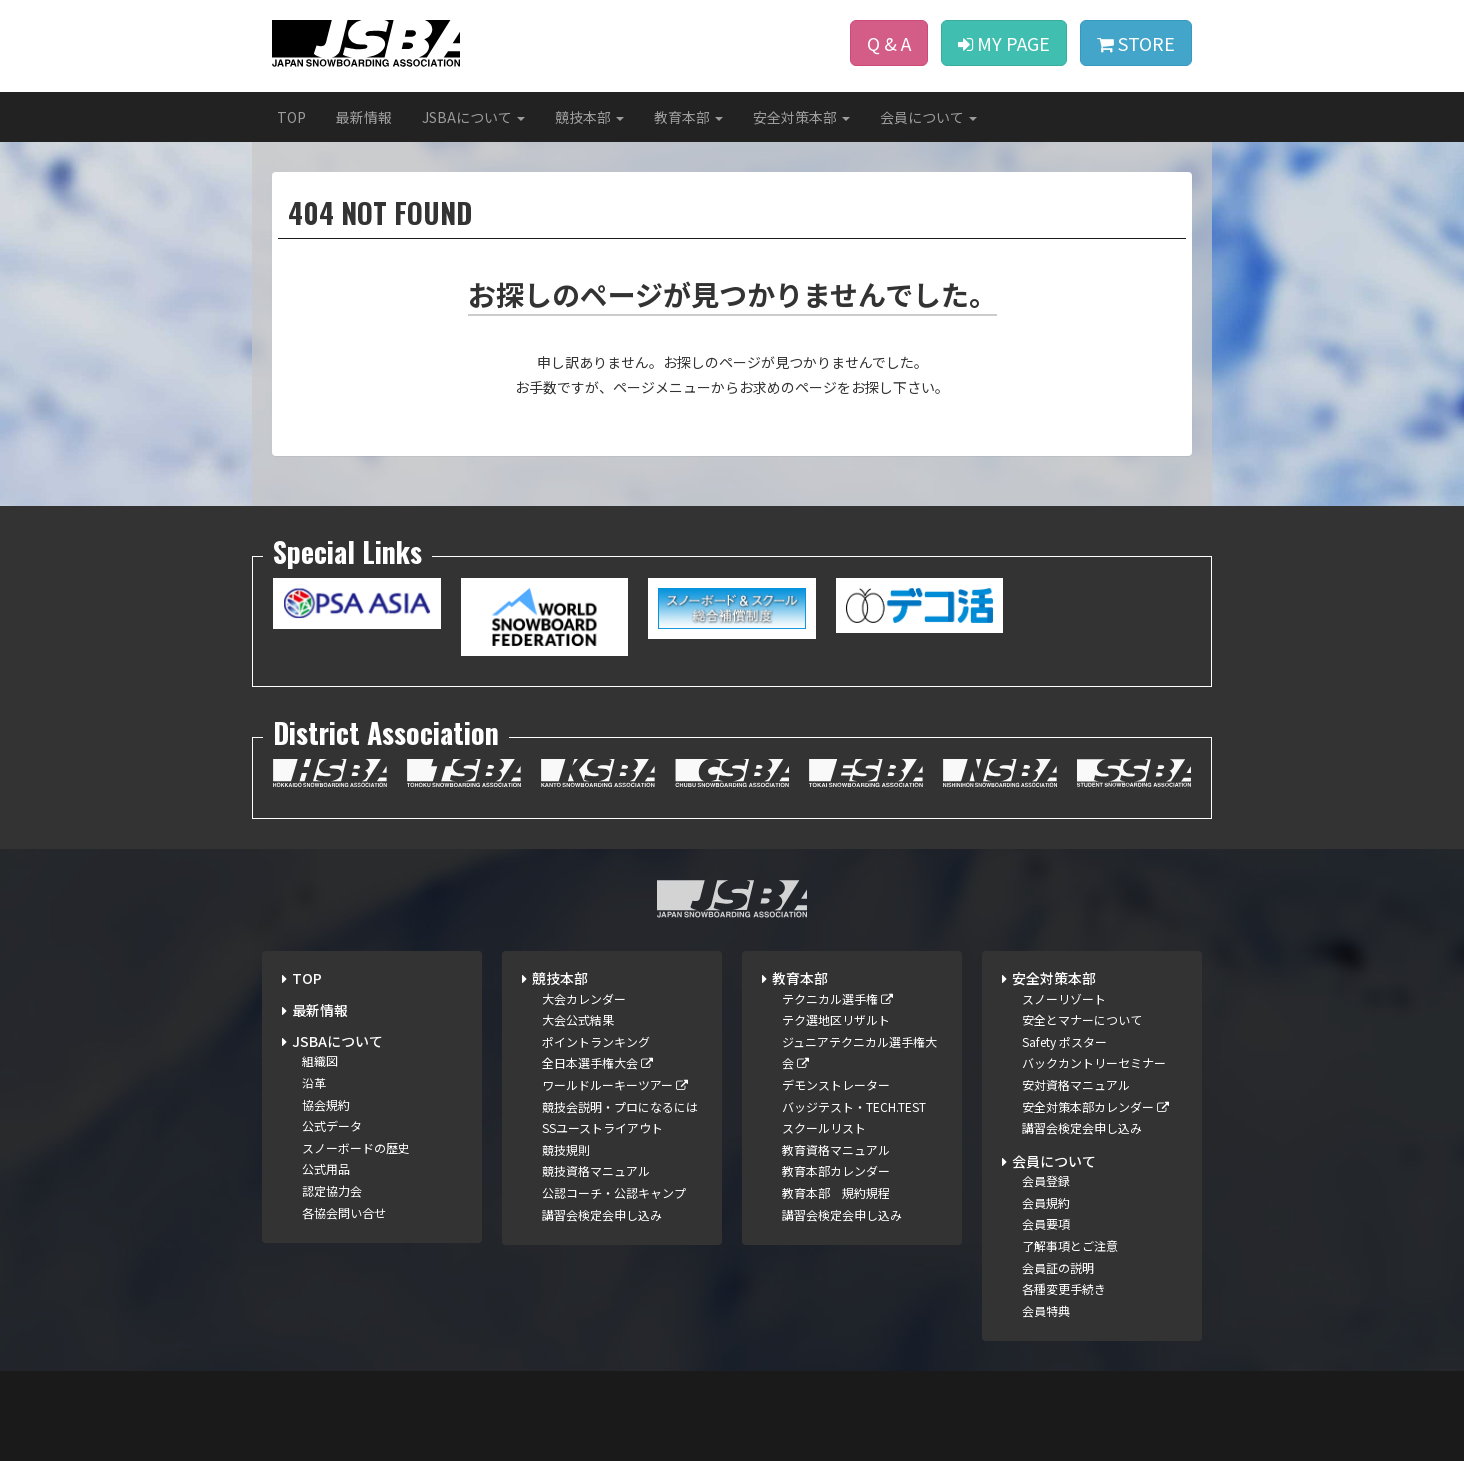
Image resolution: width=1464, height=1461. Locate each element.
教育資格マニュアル (836, 1149)
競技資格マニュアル (596, 1170)
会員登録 (1046, 1180)
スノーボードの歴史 (356, 1147)
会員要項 (1046, 1223)
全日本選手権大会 (597, 1062)
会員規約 (1046, 1202)
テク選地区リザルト (836, 1019)
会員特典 (1046, 1310)
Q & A (889, 43)
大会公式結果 (578, 1019)
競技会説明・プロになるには (620, 1106)
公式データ (332, 1125)
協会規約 (326, 1104)
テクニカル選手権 (837, 998)
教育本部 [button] (688, 117)
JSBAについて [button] (473, 117)
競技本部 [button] (589, 117)
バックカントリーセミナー (1094, 1062)
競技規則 (566, 1149)
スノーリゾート (1064, 998)
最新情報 (364, 117)
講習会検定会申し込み (602, 1214)
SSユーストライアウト (602, 1127)
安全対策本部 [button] (801, 117)
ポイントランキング (596, 1041)
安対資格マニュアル (1076, 1084)
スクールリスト (824, 1127)
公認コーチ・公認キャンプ (614, 1192)
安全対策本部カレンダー (1095, 1106)
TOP (291, 117)
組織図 (320, 1060)
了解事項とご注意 (1070, 1245)
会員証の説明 (1058, 1267)
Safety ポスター (1064, 1041)
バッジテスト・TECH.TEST (854, 1106)
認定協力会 (332, 1190)
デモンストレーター (836, 1084)
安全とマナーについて (1082, 1019)
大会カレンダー (584, 998)
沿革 (314, 1082)
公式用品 (326, 1168)
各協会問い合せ (344, 1212)
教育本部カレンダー (836, 1170)
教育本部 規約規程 (836, 1192)
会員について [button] (928, 117)
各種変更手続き (1064, 1288)
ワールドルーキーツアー (615, 1084)
